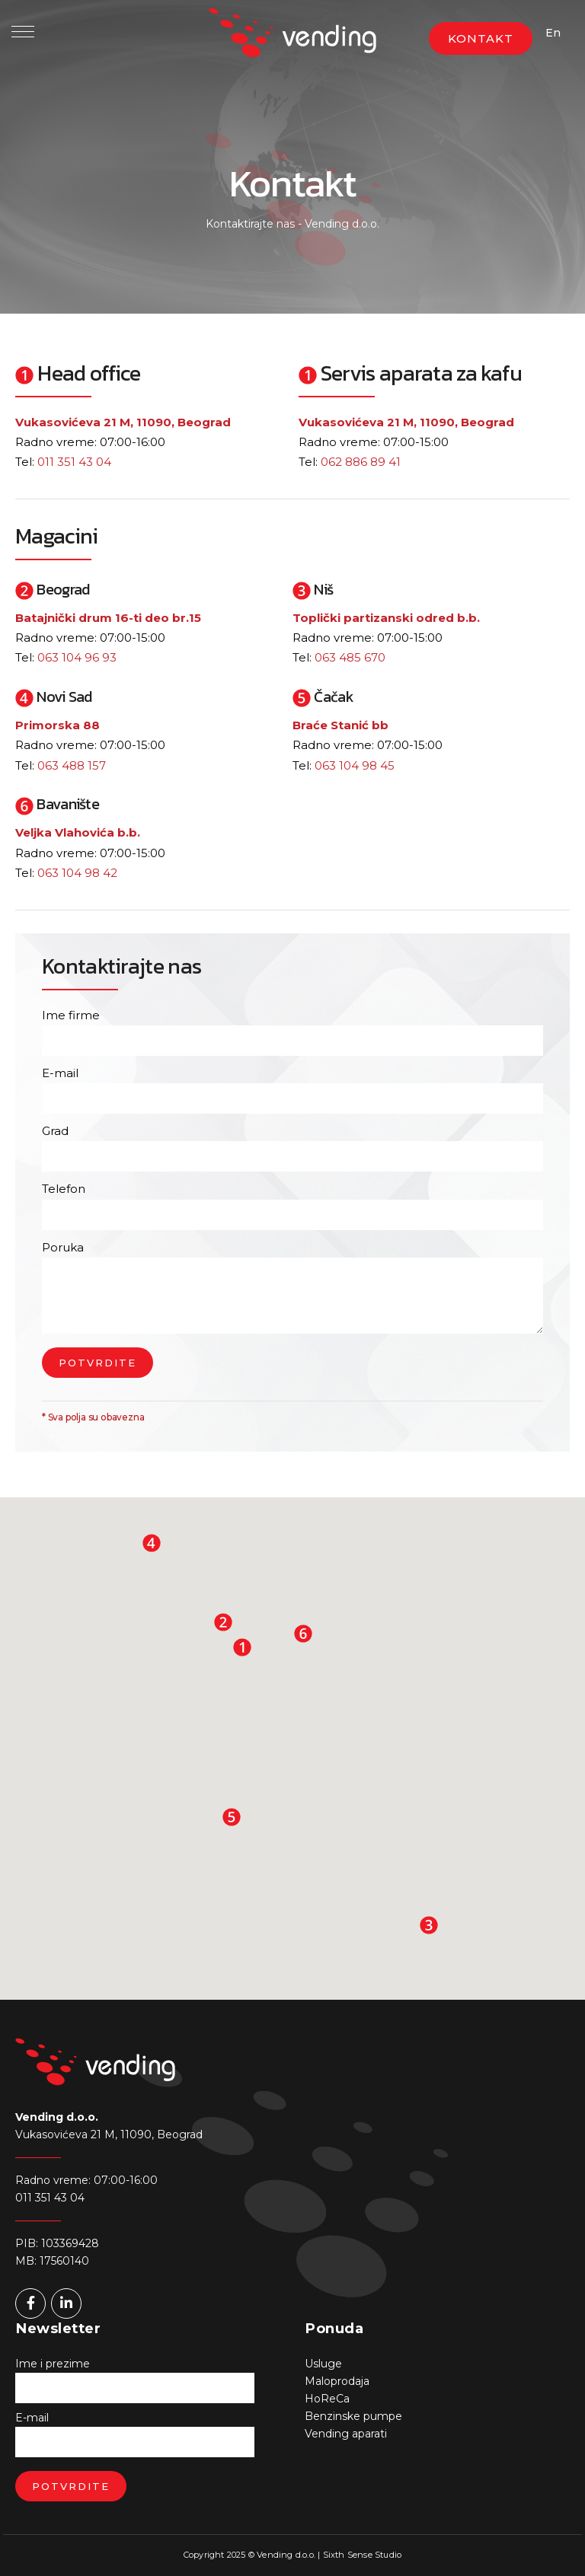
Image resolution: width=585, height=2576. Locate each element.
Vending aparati (346, 2434)
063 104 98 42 (77, 873)
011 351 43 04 (74, 461)
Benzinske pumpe (353, 2416)
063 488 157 (71, 765)
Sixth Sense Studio (362, 2554)
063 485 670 (350, 657)
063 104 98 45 (355, 765)
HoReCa (327, 2398)
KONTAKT (480, 38)
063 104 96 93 (77, 657)
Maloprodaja (337, 2381)
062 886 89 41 (361, 461)
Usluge (323, 2363)
